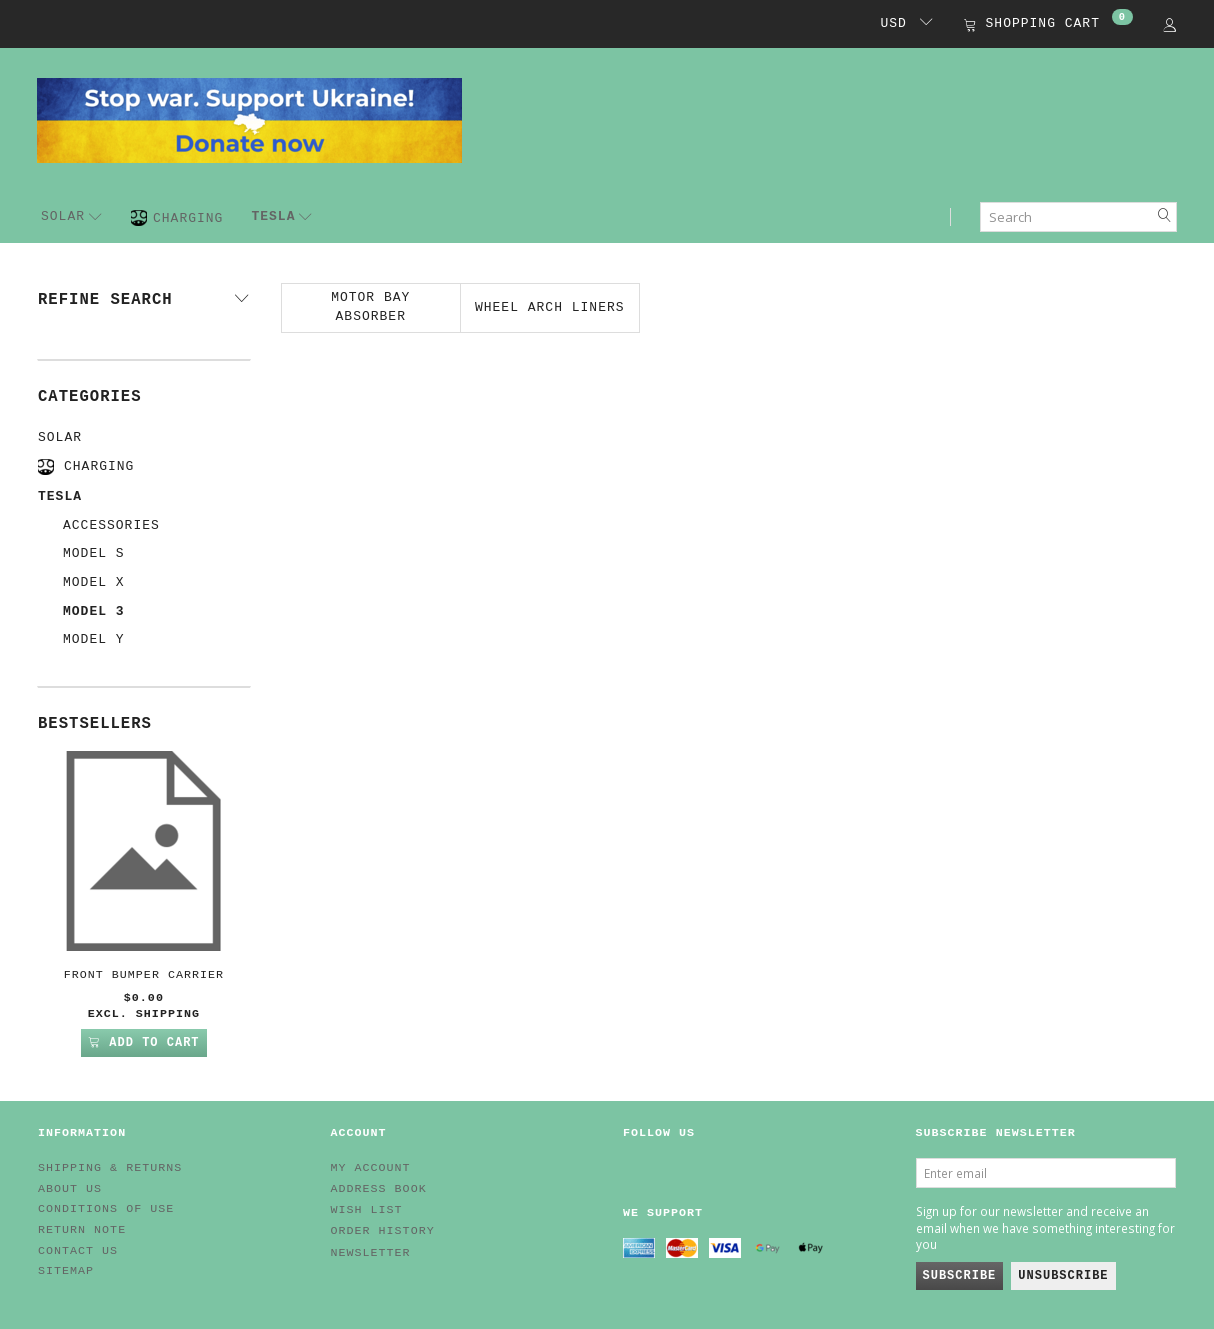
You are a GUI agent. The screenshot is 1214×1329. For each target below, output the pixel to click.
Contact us (78, 1251)
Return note (82, 1230)
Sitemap (66, 1271)
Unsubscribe (1063, 1276)
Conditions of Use (106, 1209)
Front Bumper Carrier (144, 975)
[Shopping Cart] (1048, 25)
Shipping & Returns (110, 1168)
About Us (70, 1189)
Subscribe (960, 1276)
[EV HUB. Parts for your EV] (249, 119)
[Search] (1165, 217)
